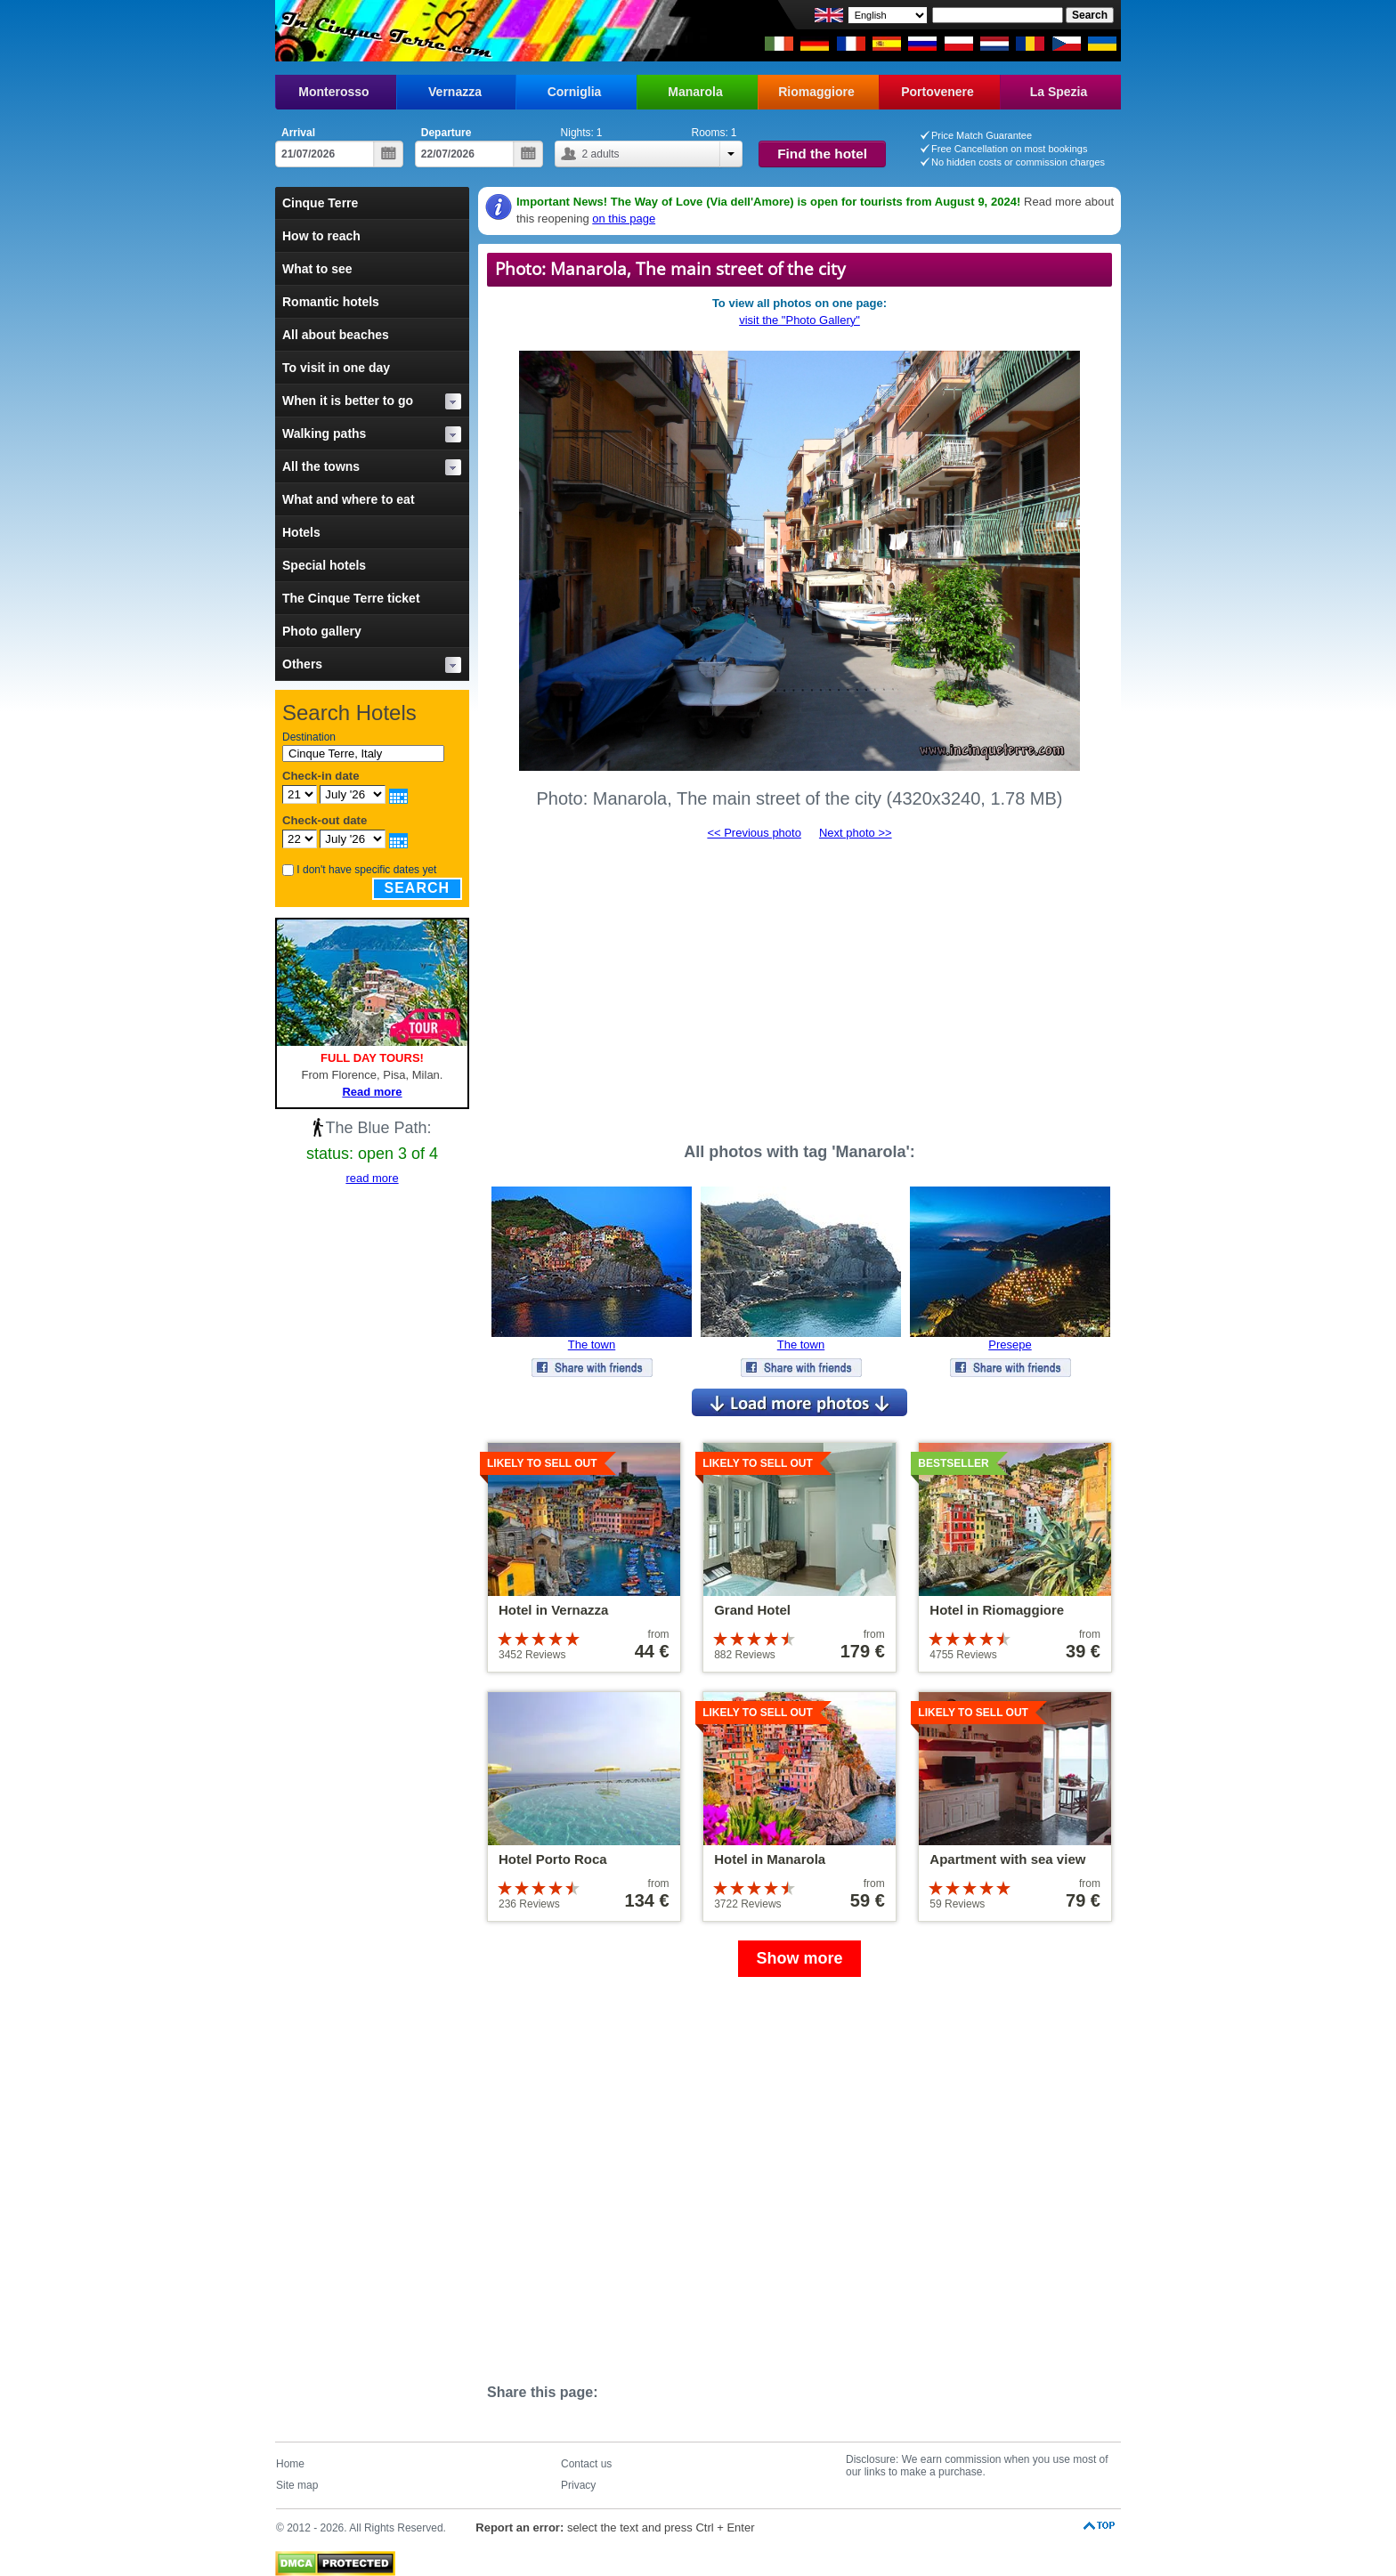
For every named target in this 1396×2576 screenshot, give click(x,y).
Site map (297, 2485)
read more (371, 1178)
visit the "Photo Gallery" (799, 320)
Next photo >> (855, 832)
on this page (623, 218)
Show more (799, 1958)
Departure (446, 132)
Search (417, 887)
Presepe (1009, 1344)
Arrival (298, 132)
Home (290, 2464)
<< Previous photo (754, 832)
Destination (309, 737)
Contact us (586, 2464)
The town (591, 1344)
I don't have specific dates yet (366, 869)
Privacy (578, 2485)
